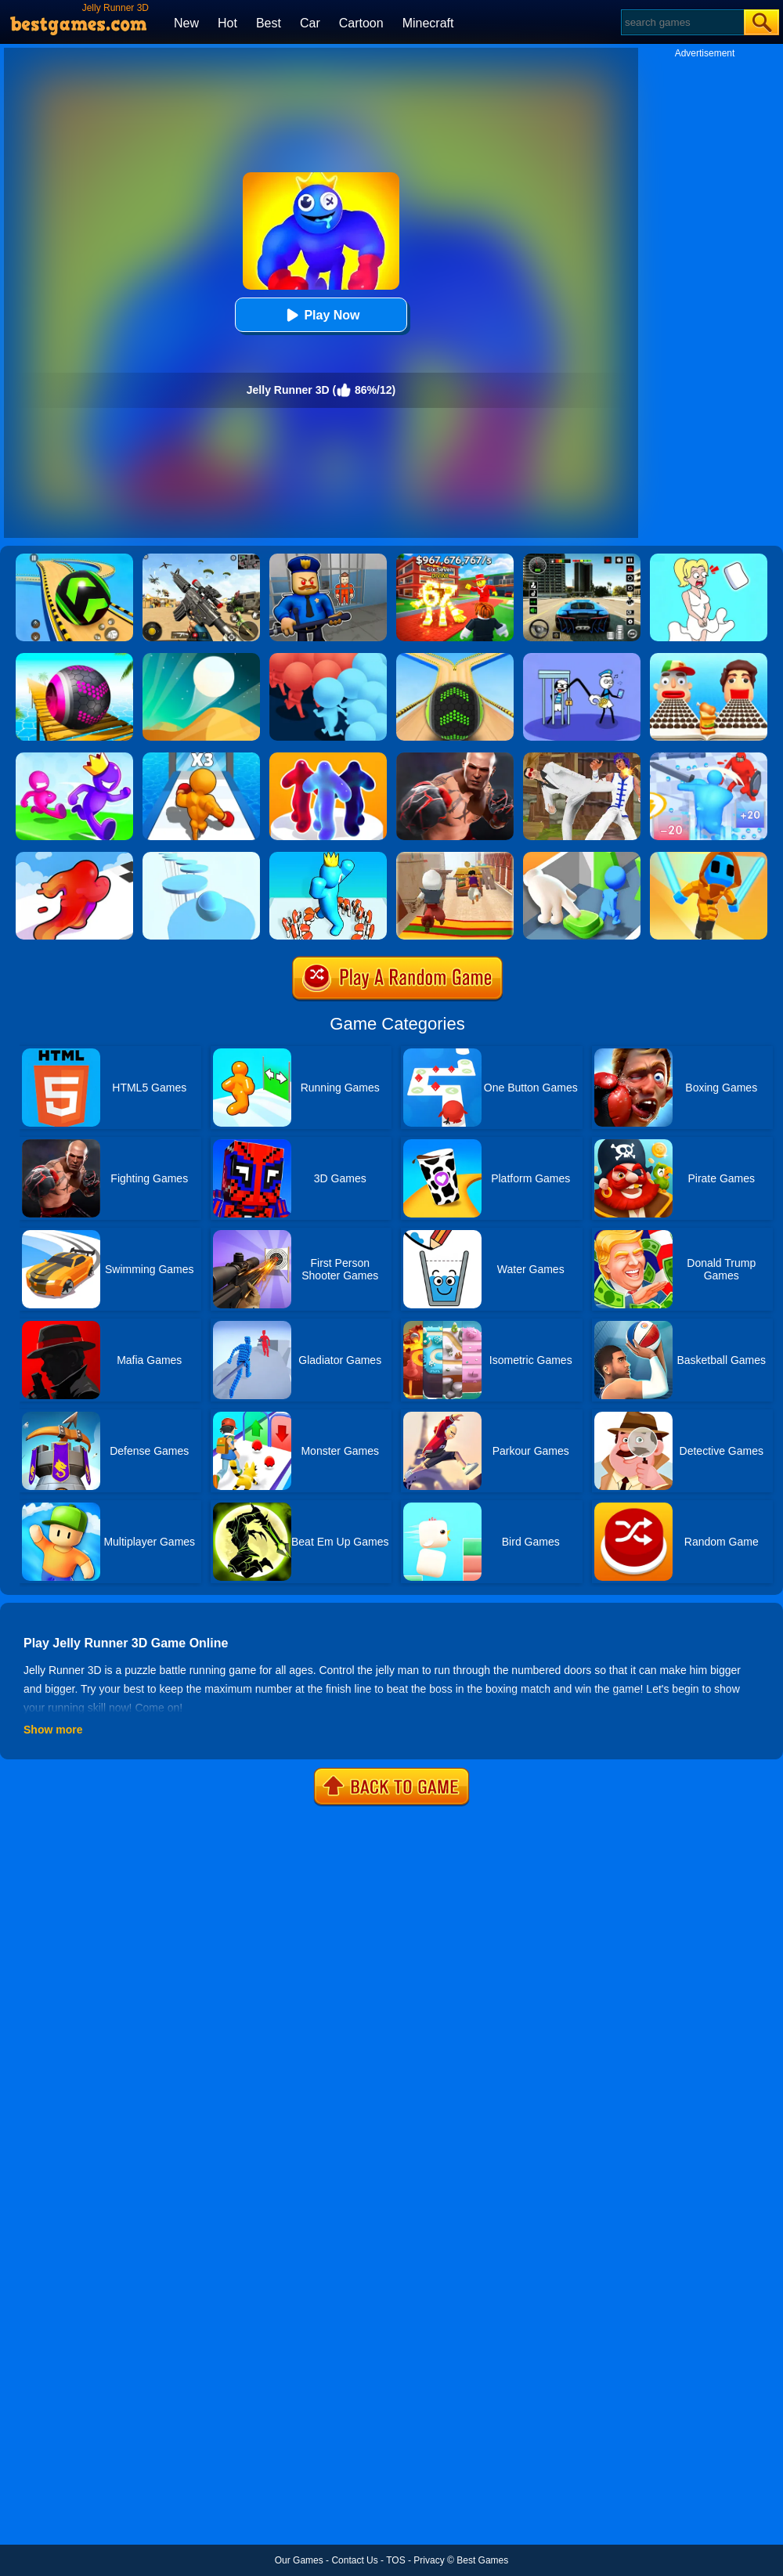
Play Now (320, 315)
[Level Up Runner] (201, 757)
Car (310, 23)
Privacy (428, 2560)
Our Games (299, 2560)
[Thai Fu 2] (581, 757)
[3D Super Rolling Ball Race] (74, 658)
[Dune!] (201, 658)
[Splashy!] (201, 857)
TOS (395, 2560)
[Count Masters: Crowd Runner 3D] (328, 658)
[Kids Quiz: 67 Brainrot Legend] (455, 559)
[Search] (681, 22)
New (186, 23)
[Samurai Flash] (708, 857)
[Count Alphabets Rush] (328, 857)
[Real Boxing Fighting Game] (455, 757)
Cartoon (361, 23)
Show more (52, 1729)
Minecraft (428, 23)
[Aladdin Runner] (455, 857)
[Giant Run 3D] (708, 757)
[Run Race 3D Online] (74, 757)
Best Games (482, 2560)
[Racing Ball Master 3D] (74, 559)
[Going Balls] (455, 658)
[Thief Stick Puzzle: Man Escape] (581, 658)
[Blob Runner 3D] (74, 857)
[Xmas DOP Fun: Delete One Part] (708, 559)
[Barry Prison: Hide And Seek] (328, 559)
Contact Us (354, 2560)
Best (268, 23)
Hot (227, 23)
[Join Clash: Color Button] (581, 857)
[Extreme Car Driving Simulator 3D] (581, 559)
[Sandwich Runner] (708, 658)
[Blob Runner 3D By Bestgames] (328, 757)
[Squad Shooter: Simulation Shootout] (201, 559)
